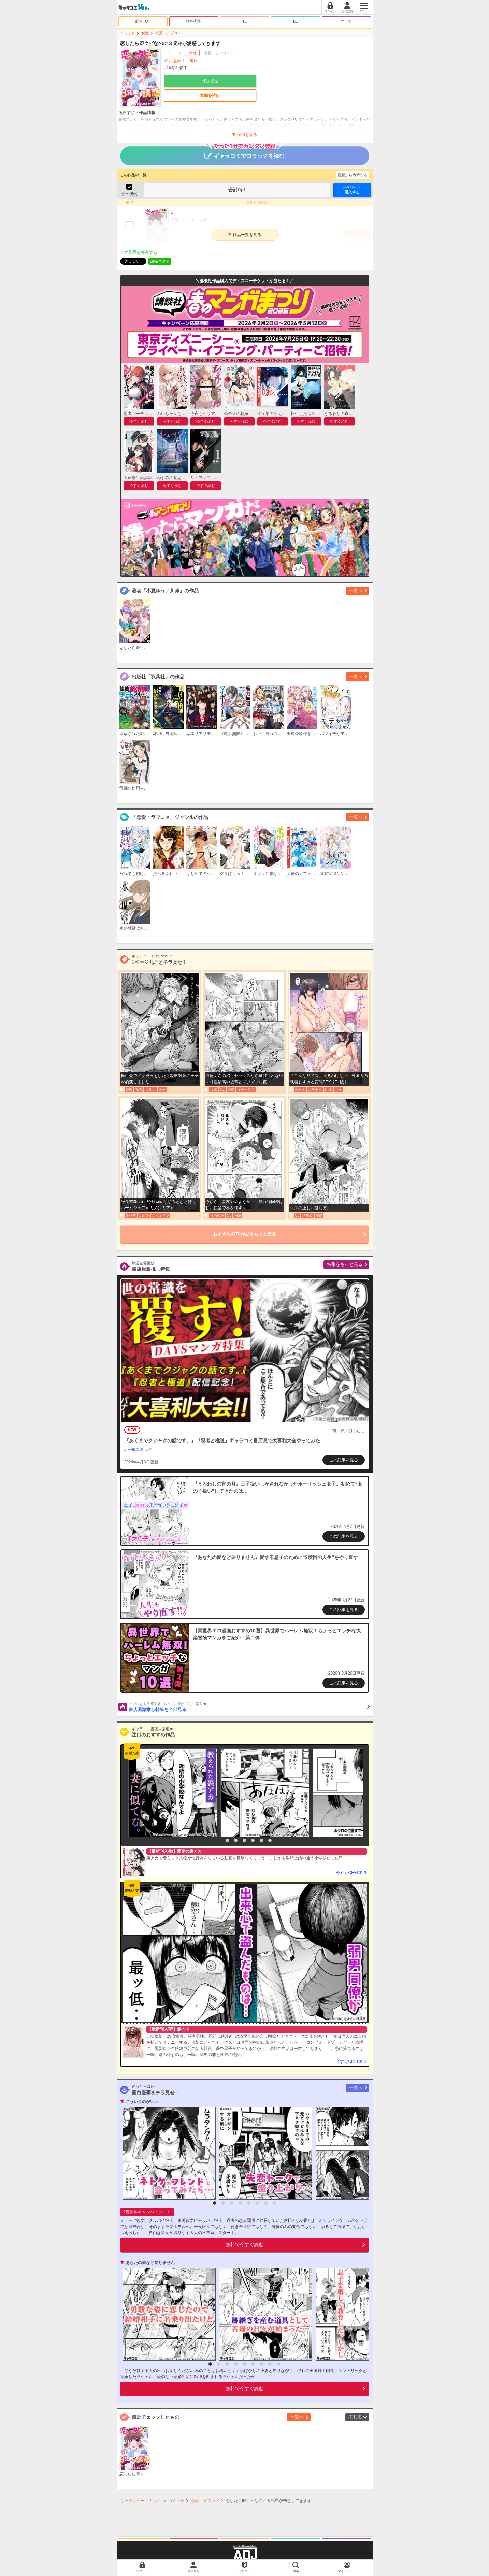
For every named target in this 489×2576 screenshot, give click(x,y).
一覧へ (355, 590)
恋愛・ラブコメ (168, 33)
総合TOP (142, 21)
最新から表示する (352, 175)
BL (295, 21)
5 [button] (253, 1840)
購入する (352, 189)
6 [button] (261, 1840)
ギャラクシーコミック (140, 2500)
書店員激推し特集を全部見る (249, 1706)
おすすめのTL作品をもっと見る (244, 1233)
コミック (127, 33)
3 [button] (236, 1840)
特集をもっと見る (344, 1264)
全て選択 (129, 194)
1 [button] (218, 1840)
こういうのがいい (142, 2101)
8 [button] (274, 2203)
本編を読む (210, 95)
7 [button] (270, 1840)
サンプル (210, 81)
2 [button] (227, 1840)
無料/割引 (194, 21)
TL (244, 21)
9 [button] (278, 2364)
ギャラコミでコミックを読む (244, 152)
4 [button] (244, 1840)
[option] (171, 1792)
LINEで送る (160, 261)
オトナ (346, 21)
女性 (145, 33)
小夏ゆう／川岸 (183, 61)
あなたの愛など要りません (150, 2262)
